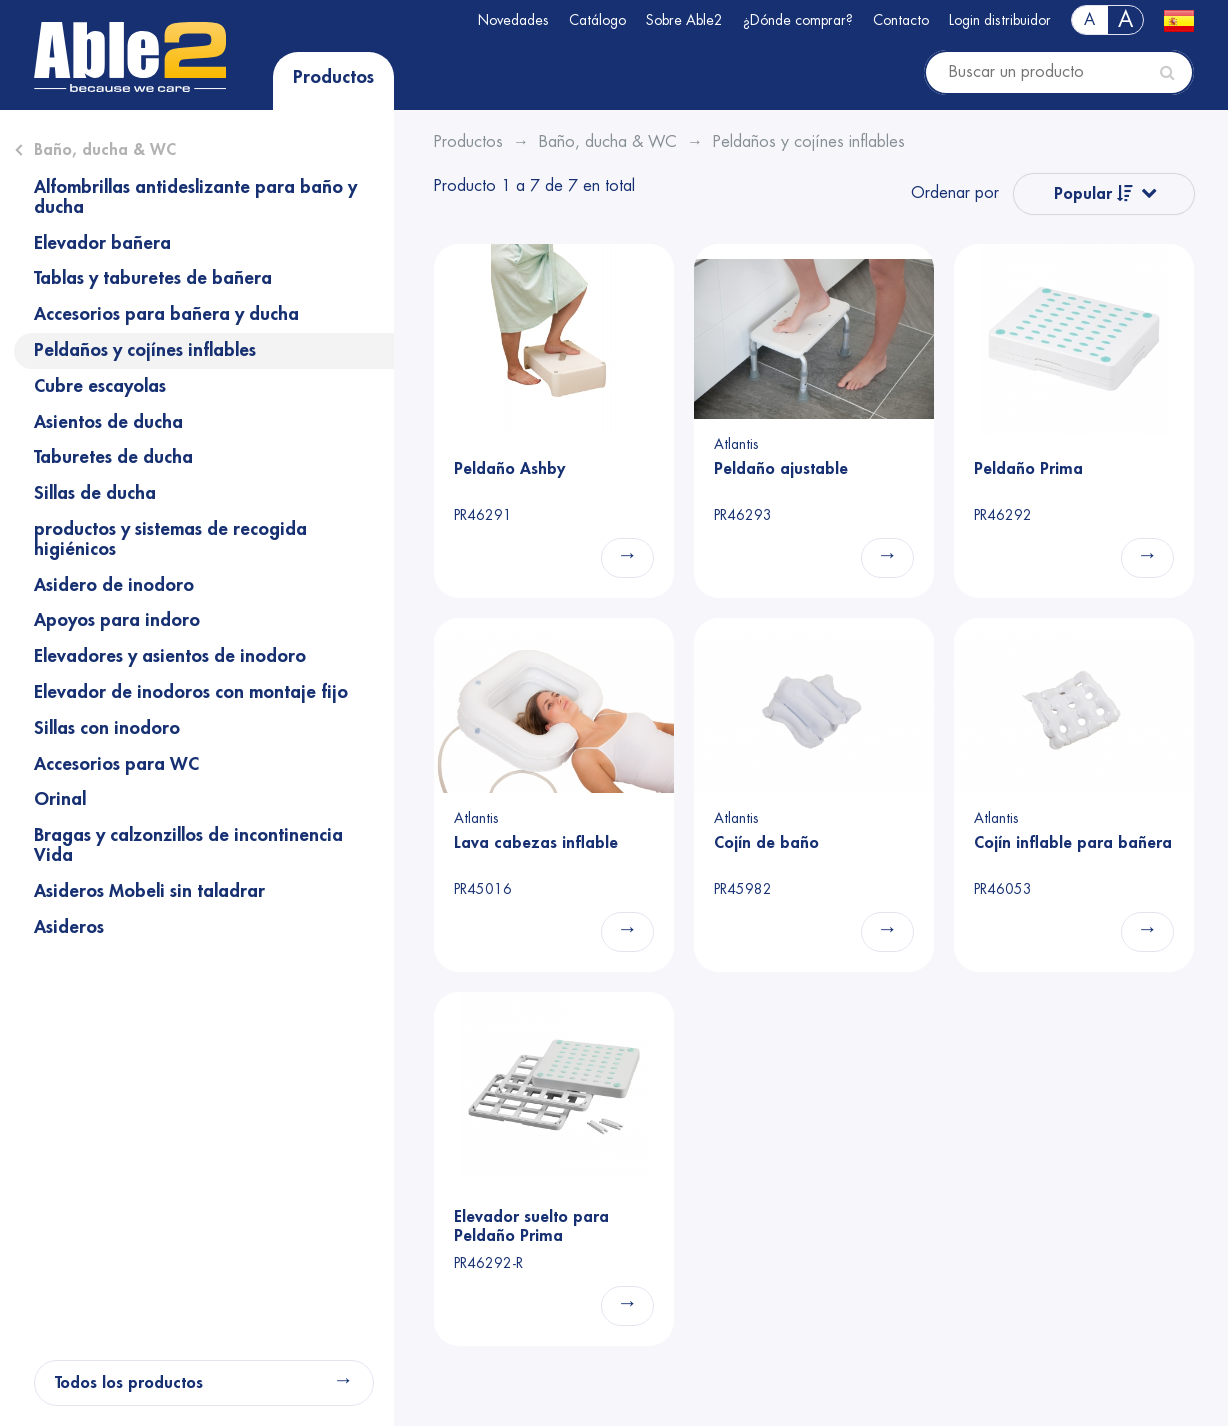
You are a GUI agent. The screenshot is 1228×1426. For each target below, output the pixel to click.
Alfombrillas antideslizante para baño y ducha (195, 197)
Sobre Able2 (684, 20)
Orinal (60, 799)
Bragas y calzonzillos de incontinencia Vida (188, 845)
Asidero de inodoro (114, 585)
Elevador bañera (102, 243)
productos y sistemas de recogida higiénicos (170, 539)
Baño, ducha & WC (105, 150)
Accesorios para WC (116, 764)
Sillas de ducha (95, 493)
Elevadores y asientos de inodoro (170, 656)
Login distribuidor (1000, 20)
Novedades (513, 20)
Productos (333, 77)
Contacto (901, 20)
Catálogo (597, 20)
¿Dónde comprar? (798, 20)
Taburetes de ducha (113, 457)
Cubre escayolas (100, 386)
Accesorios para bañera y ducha (166, 314)
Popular (1093, 193)
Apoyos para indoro (117, 620)
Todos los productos (129, 1383)
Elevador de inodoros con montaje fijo (191, 692)
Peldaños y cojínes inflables (145, 350)
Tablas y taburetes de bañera (153, 278)
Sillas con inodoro (107, 728)
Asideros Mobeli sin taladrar (149, 891)
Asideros (69, 927)
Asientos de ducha (108, 422)
